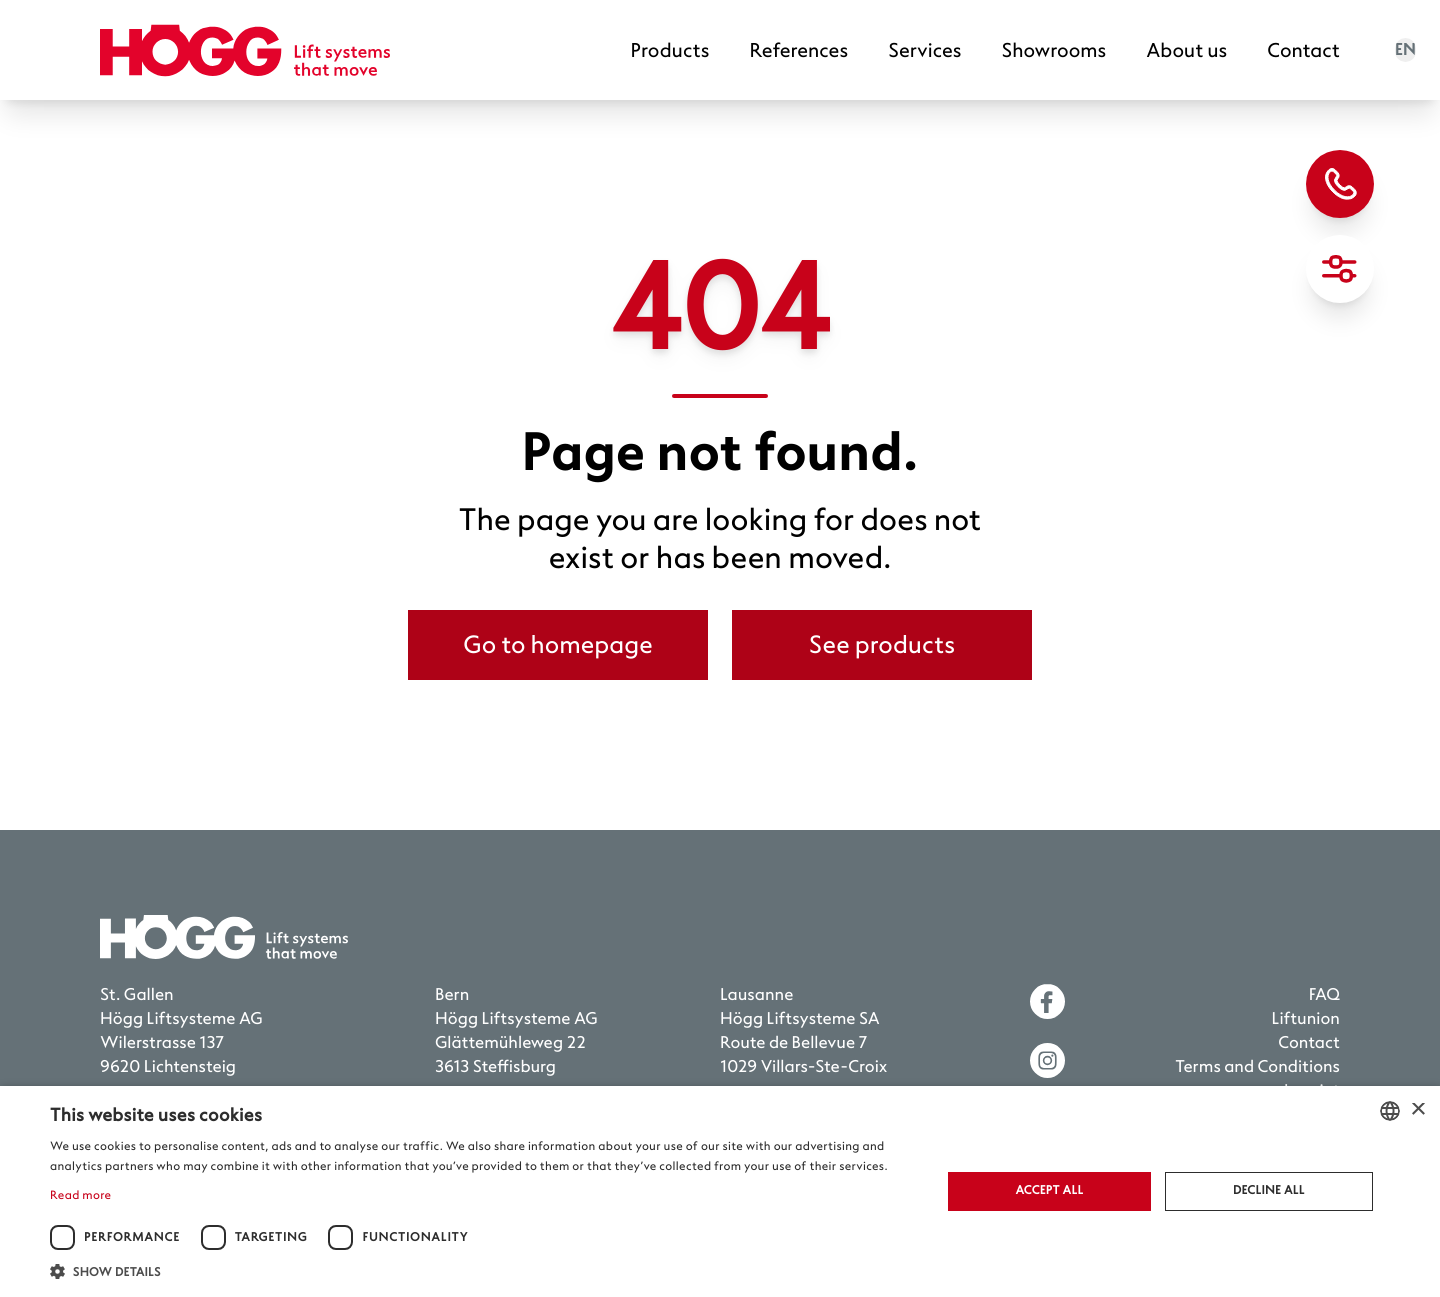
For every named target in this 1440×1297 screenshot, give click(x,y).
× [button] (1417, 1110)
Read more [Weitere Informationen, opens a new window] (80, 1195)
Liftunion (1305, 1019)
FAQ (1324, 995)
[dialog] (720, 1191)
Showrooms (1054, 50)
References (798, 50)
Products (670, 50)
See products (882, 645)
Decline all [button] (1269, 1190)
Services (924, 50)
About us (1186, 50)
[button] (482, 1271)
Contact (1303, 50)
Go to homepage (557, 645)
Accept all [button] (1049, 1190)
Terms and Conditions (1257, 1067)
